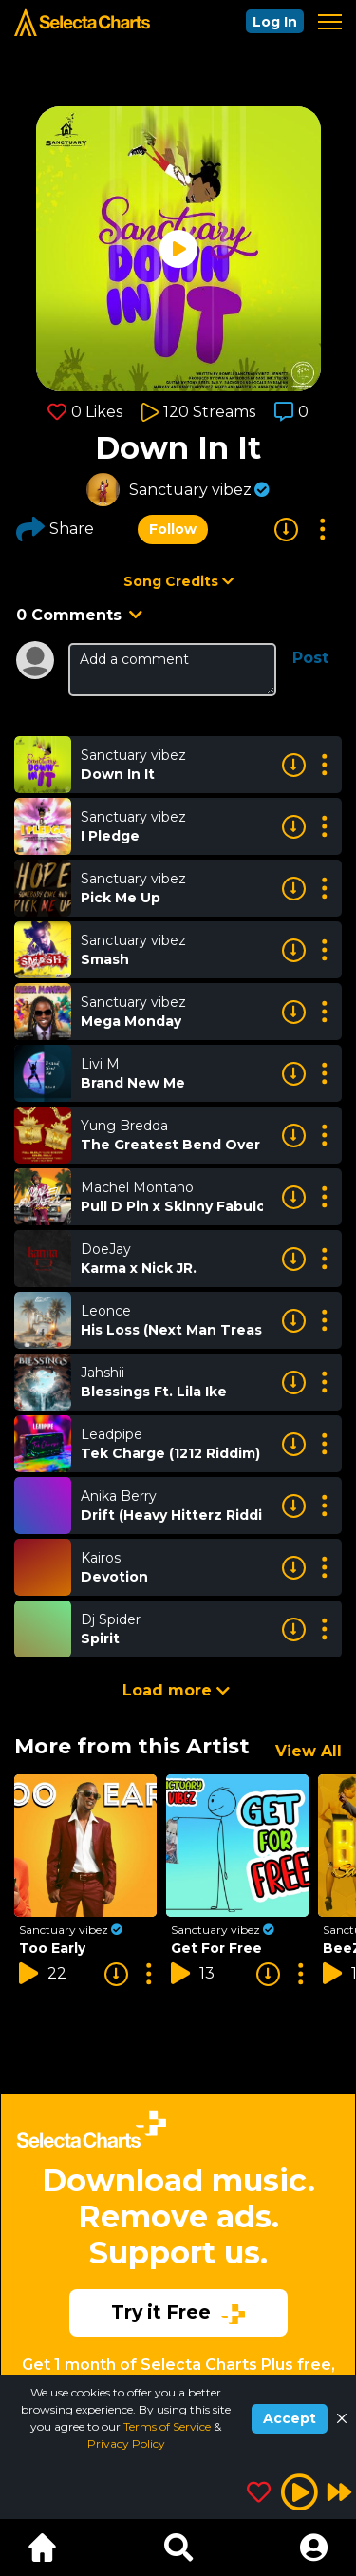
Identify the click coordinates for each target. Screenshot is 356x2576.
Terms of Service (168, 2426)
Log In (275, 21)
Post (310, 658)
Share (55, 529)
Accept (289, 2418)
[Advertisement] (178, 2238)
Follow (173, 529)
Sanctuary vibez (190, 490)
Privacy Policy (126, 2443)
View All (308, 1751)
